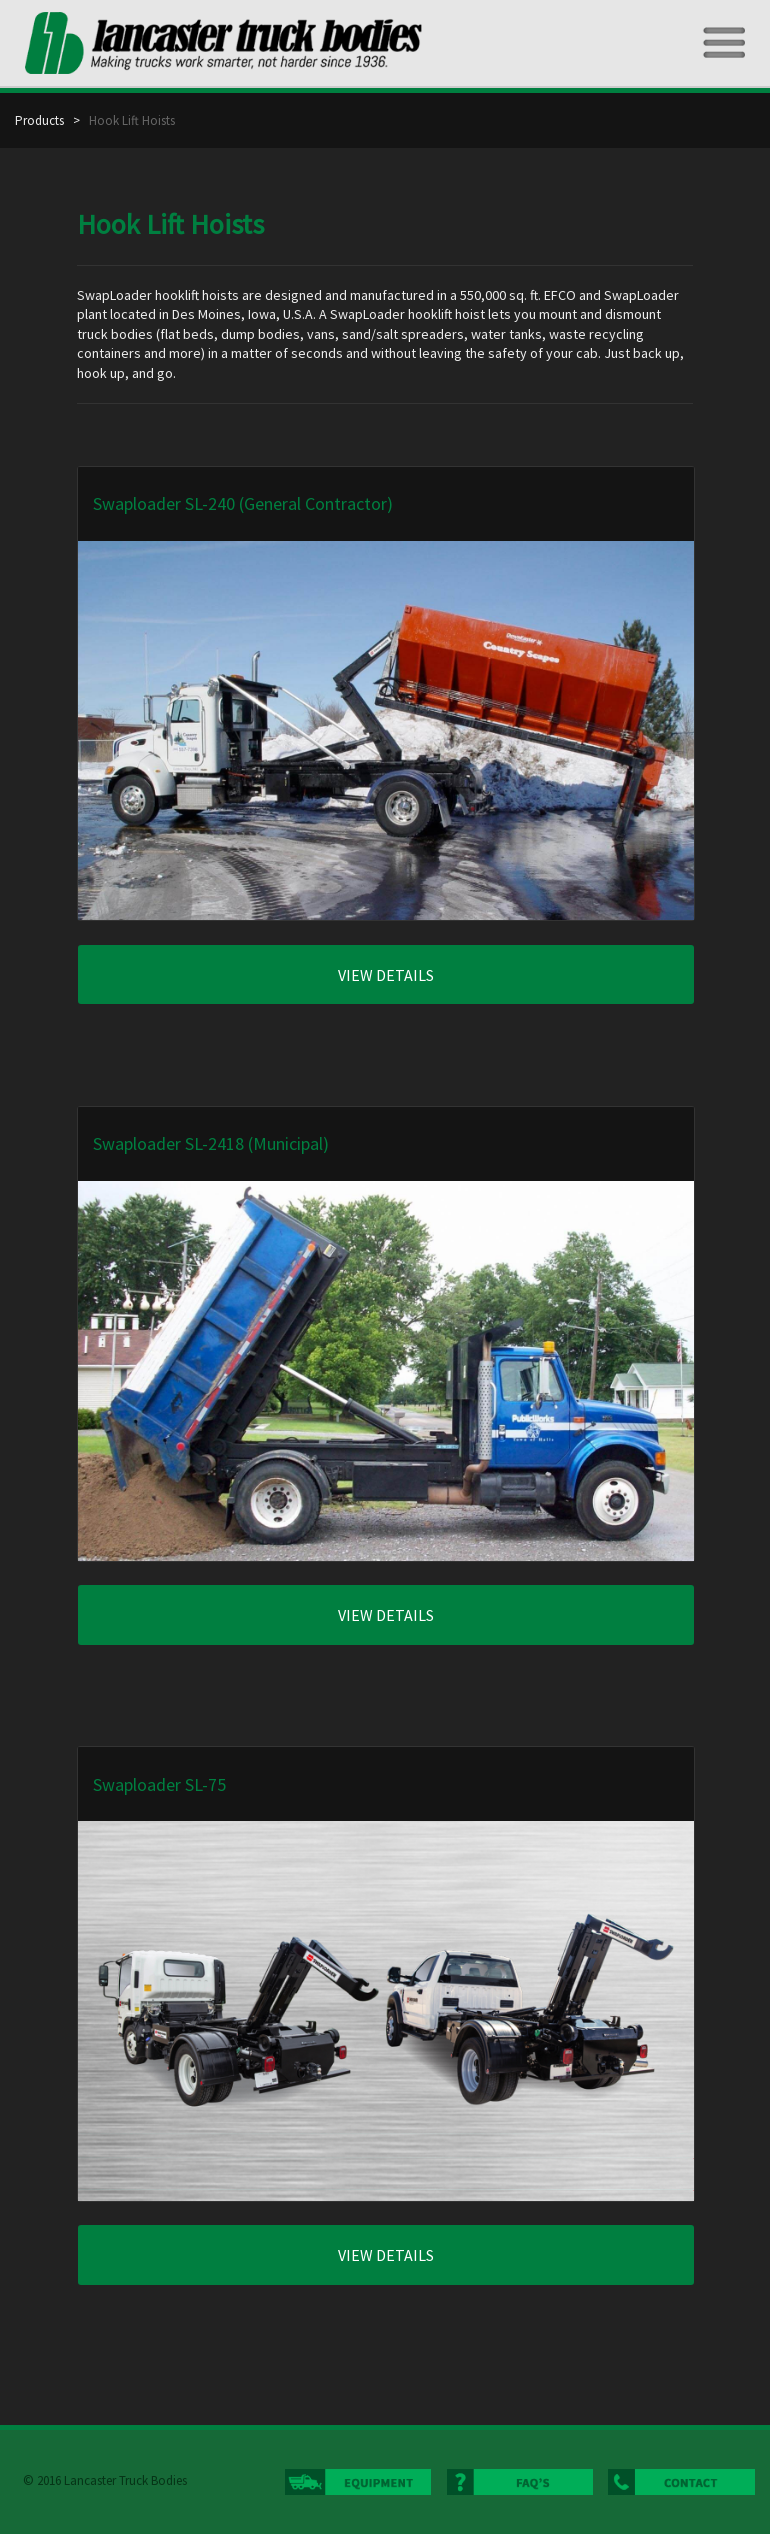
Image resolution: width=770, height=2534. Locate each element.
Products (44, 120)
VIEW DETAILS (386, 975)
